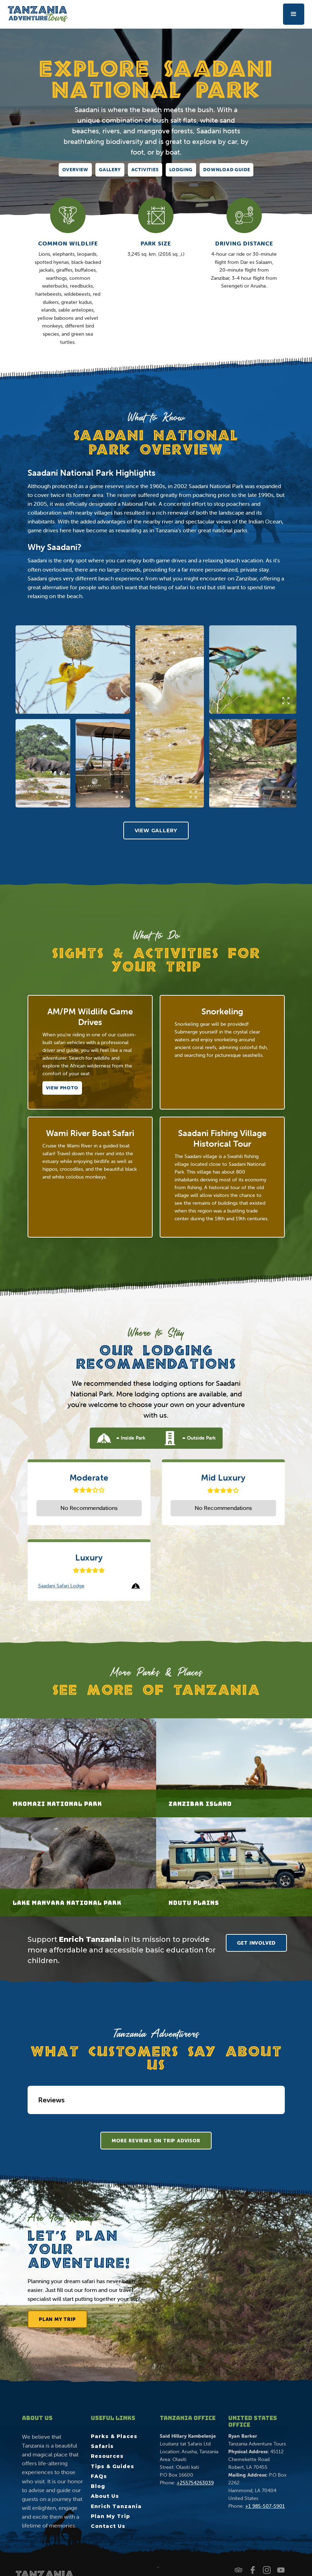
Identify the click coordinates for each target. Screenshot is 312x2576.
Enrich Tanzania (116, 2506)
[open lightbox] (73, 669)
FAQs (99, 2476)
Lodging (181, 170)
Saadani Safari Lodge (61, 1585)
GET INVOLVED (256, 1943)
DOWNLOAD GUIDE (226, 170)
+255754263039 (195, 2482)
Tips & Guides (112, 2466)
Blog (98, 2486)
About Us (105, 2496)
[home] (38, 14)
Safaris (102, 2446)
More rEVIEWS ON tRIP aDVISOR (156, 2140)
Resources (107, 2456)
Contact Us (108, 2526)
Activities (145, 170)
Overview (75, 170)
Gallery (110, 170)
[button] (293, 14)
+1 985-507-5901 (265, 2506)
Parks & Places (114, 2436)
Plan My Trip (57, 2320)
